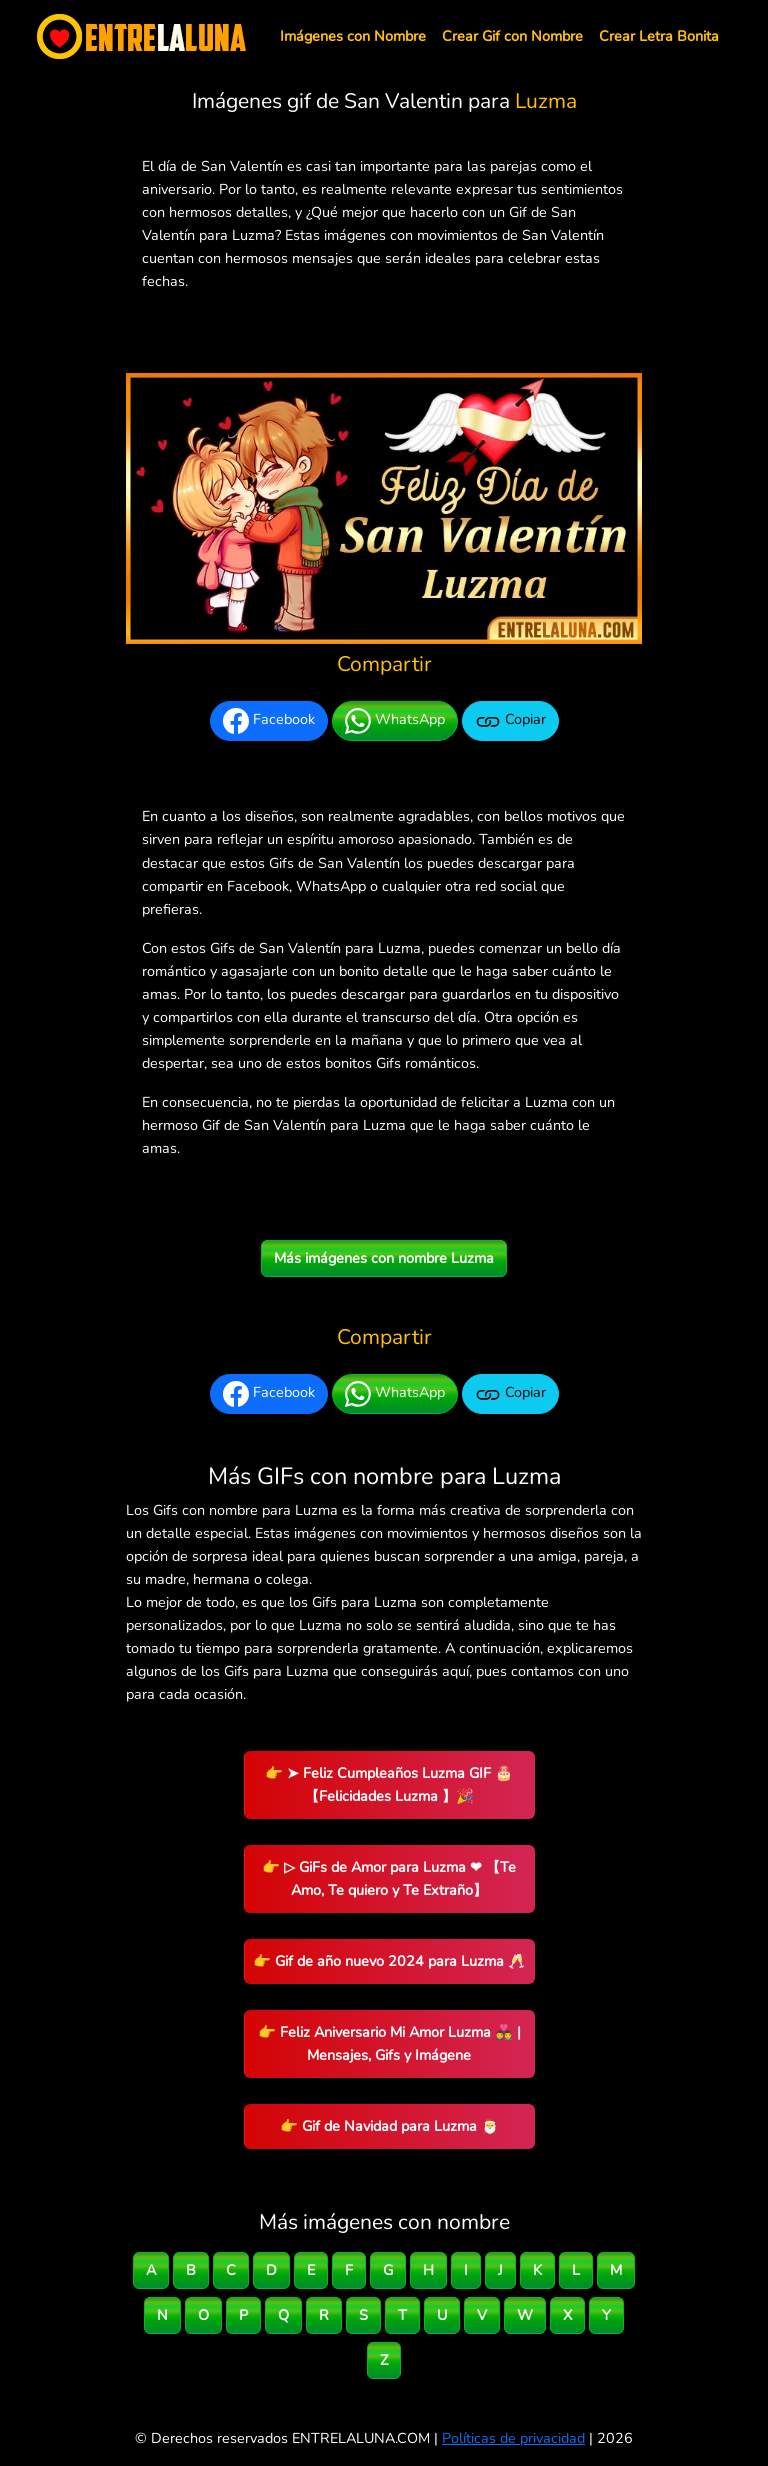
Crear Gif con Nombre (512, 36)
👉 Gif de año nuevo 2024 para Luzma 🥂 (389, 1961)
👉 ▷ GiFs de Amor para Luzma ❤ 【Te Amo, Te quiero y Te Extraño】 (389, 1878)
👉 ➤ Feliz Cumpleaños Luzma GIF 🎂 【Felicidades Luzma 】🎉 (389, 1784)
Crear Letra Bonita (659, 36)
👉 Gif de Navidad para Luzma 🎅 (389, 2126)
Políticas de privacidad (513, 2438)
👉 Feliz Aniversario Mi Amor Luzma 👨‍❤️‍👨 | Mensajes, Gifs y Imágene (389, 2043)
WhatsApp (395, 721)
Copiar (510, 721)
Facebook (269, 721)
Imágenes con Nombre (353, 36)
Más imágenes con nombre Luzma (384, 1258)
